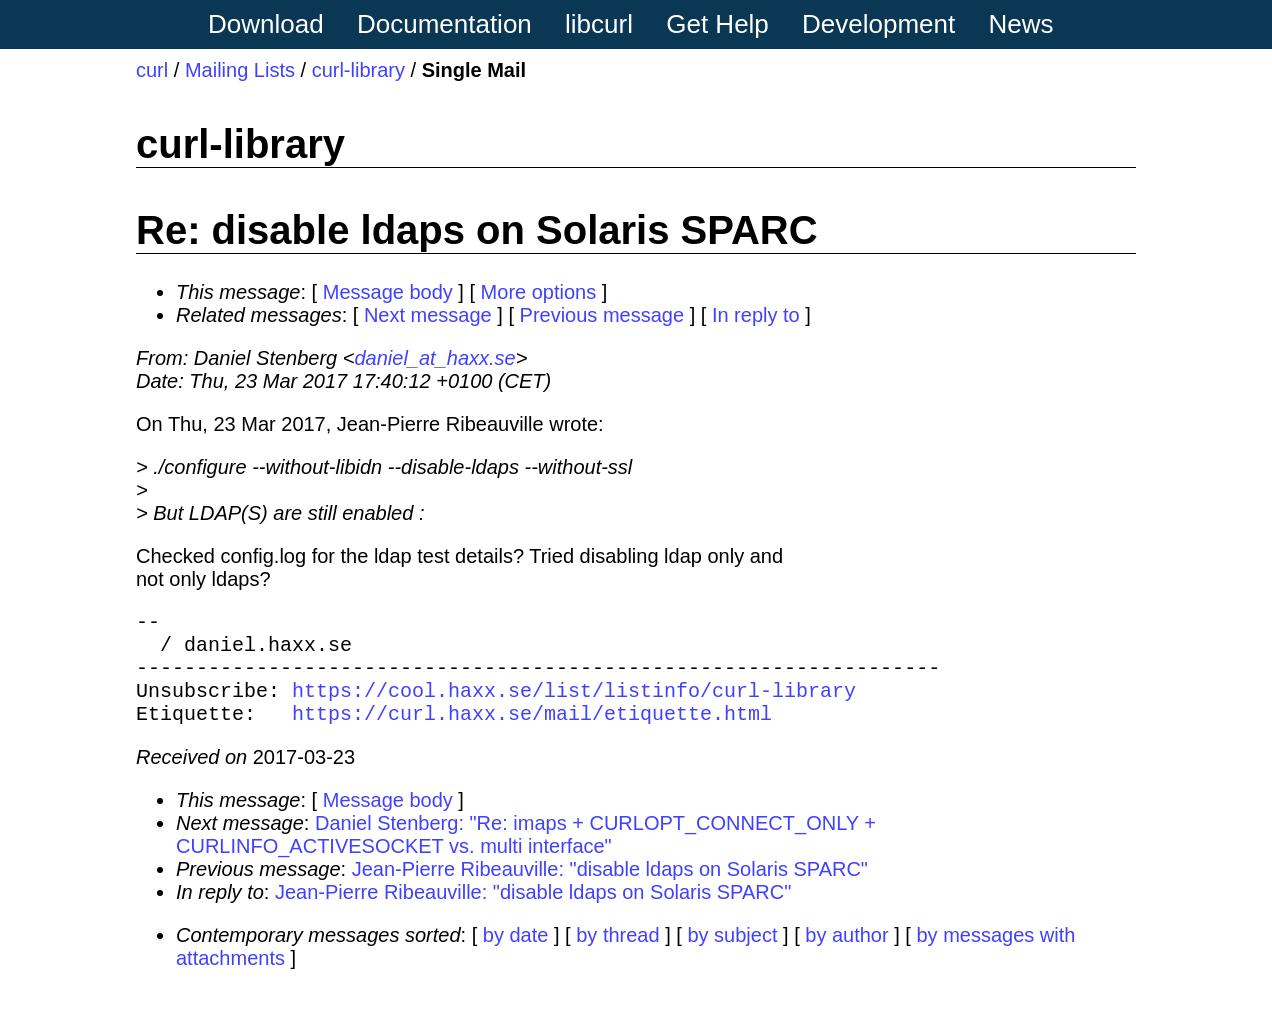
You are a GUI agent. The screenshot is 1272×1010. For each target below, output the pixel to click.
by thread (617, 955)
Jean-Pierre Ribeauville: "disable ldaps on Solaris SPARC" (610, 889)
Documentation (444, 24)
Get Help (717, 24)
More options (539, 292)
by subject (732, 955)
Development (878, 24)
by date (516, 955)
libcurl (599, 24)
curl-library (358, 70)
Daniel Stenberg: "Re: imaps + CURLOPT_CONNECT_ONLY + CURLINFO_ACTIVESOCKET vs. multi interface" (526, 854)
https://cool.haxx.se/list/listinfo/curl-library (574, 705)
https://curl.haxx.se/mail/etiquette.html (532, 732)
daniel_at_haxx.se (434, 358)
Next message (428, 315)
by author (846, 955)
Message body (388, 292)
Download (266, 24)
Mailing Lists (240, 70)
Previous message (602, 315)
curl (152, 70)
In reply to (756, 315)
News (1021, 24)
